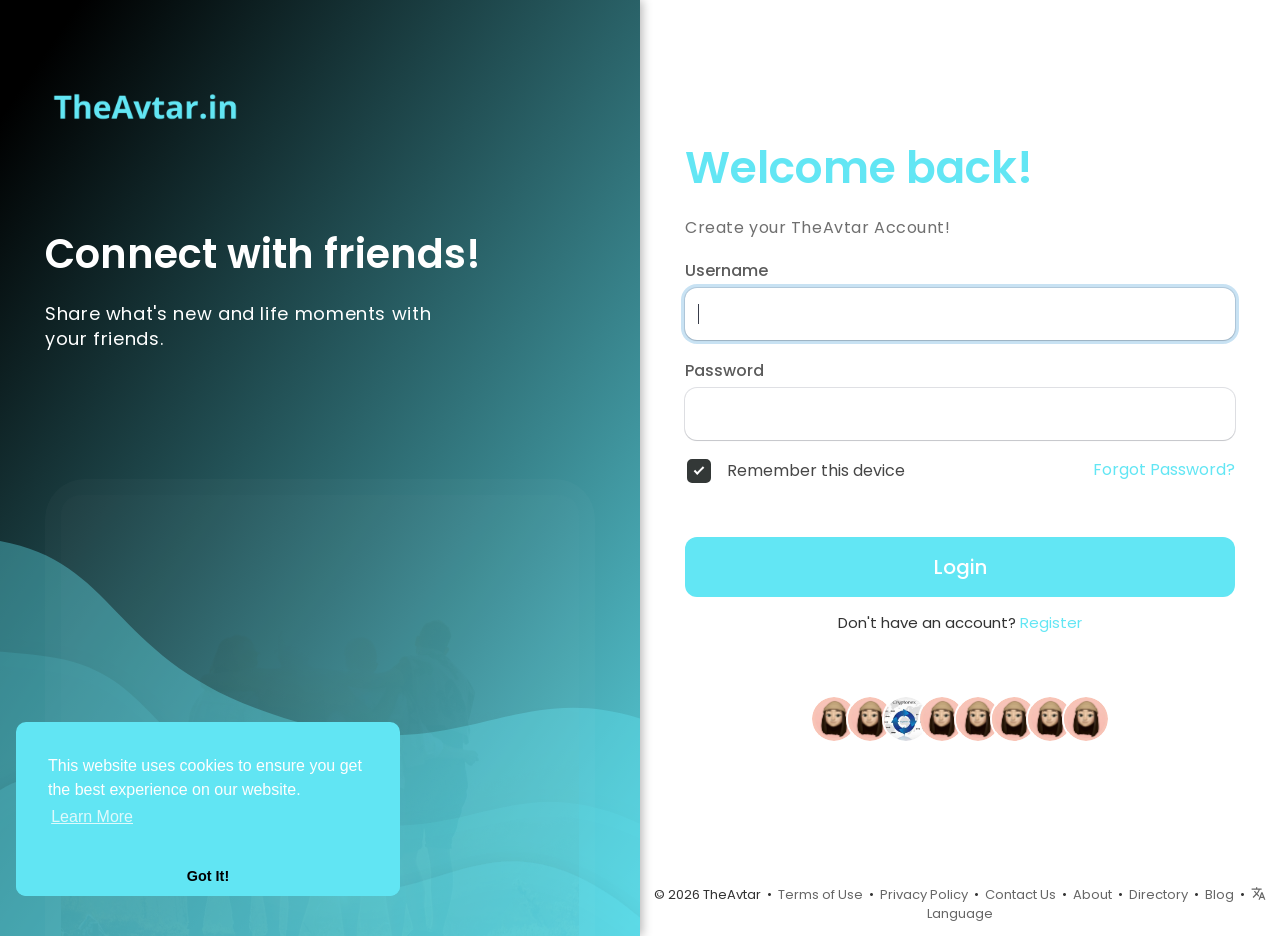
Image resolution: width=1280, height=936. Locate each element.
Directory (1158, 894)
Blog (1219, 894)
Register (1051, 622)
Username (726, 271)
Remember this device (816, 471)
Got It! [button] (208, 876)
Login (960, 567)
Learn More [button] (92, 816)
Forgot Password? (1164, 470)
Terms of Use (820, 894)
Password (724, 371)
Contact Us (1020, 894)
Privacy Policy (924, 894)
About (1092, 894)
